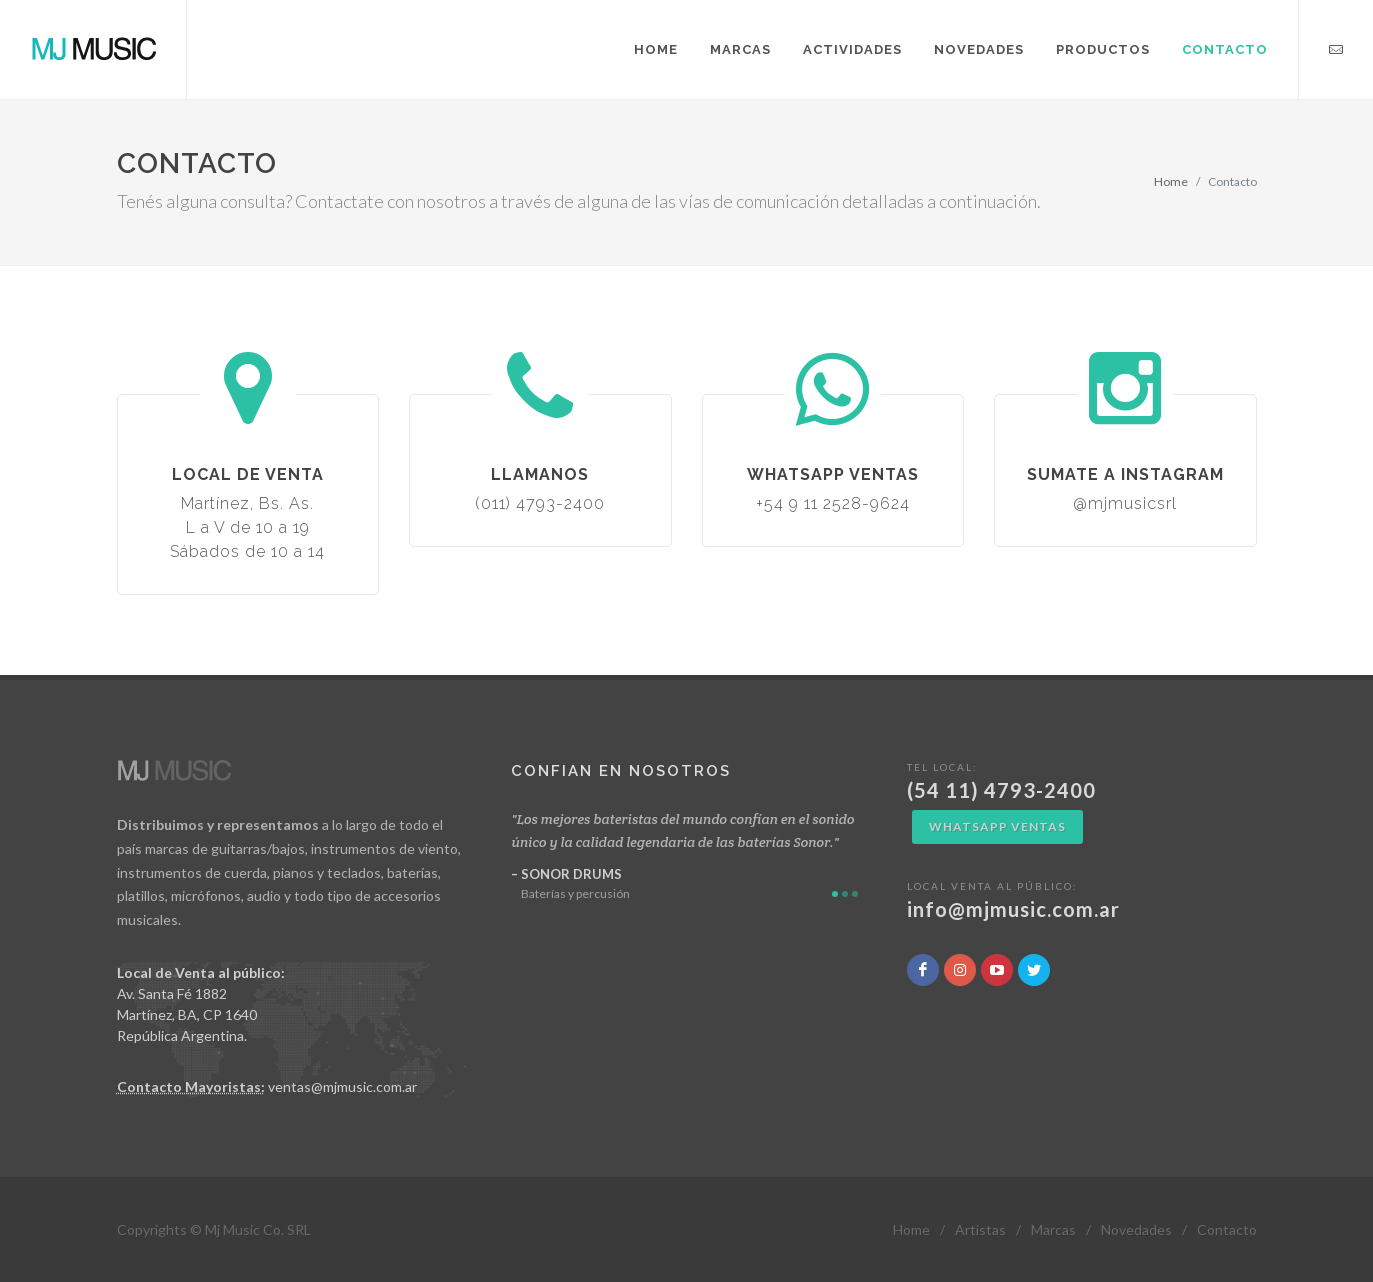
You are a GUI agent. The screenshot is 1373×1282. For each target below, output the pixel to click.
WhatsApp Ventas (997, 826)
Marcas (1053, 1229)
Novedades (1136, 1229)
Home (1171, 181)
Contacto (1227, 1229)
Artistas (980, 1229)
